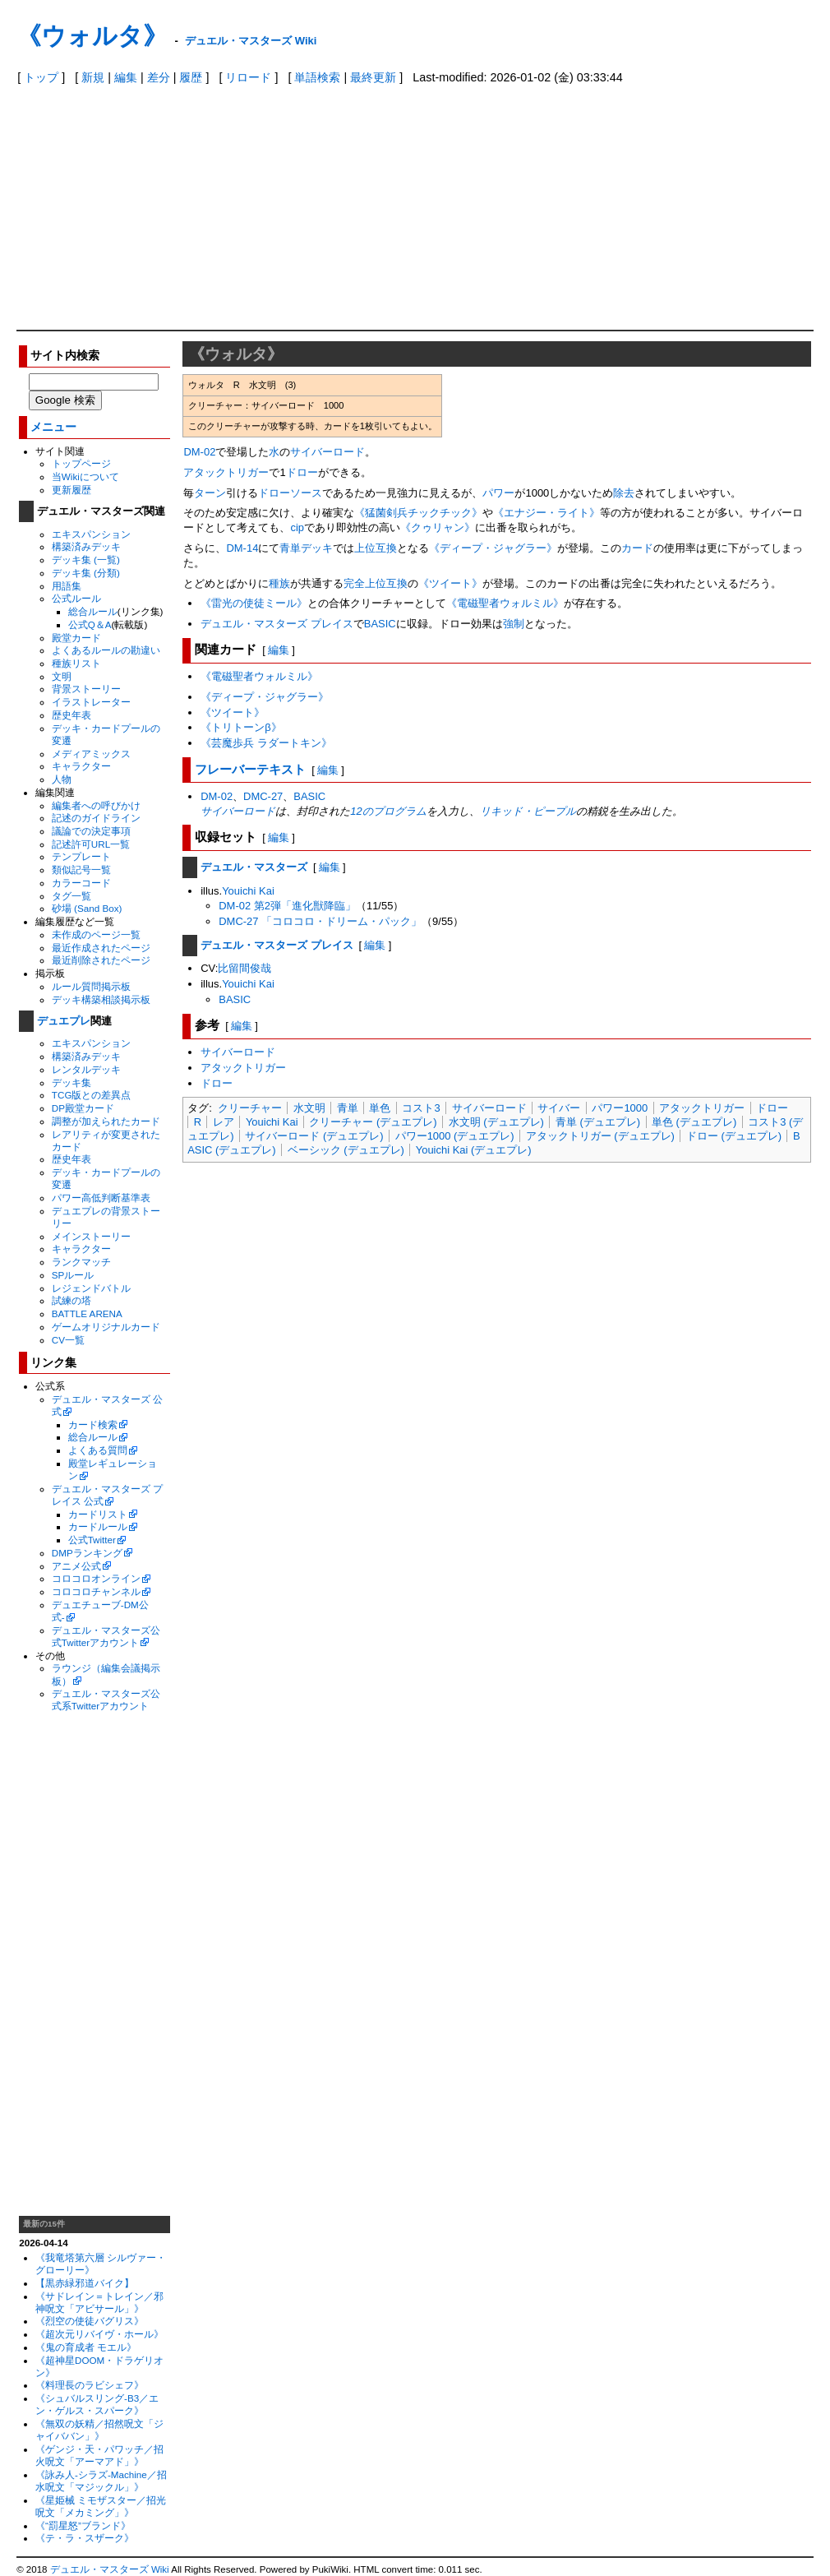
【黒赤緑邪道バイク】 (84, 2283)
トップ (41, 77)
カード (637, 548)
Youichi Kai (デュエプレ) (474, 1150)
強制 (513, 623)
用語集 (66, 585)
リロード (248, 77)
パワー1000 (620, 1108)
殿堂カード (76, 637)
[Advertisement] (415, 206)
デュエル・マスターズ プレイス (277, 623)
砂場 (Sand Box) (87, 908)
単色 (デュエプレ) (694, 1122)
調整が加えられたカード (106, 1121)
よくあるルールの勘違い (106, 650)
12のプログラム (388, 811)
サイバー (558, 1108)
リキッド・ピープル (528, 811)
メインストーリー (91, 1236)
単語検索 (317, 77)
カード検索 (93, 1424)
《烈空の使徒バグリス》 (89, 2320)
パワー (498, 493)
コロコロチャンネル (96, 1591)
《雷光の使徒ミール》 (254, 603)
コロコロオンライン (96, 1578)
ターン (210, 493)
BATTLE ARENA (87, 1313)
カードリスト (97, 1514)
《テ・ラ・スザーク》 (84, 2537)
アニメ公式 (76, 1566)
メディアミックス (91, 753)
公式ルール (76, 598)
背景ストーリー (86, 688)
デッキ (317, 548)
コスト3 (421, 1108)
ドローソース (290, 493)
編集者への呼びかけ (96, 805)
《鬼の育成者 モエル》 (85, 2347)
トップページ (81, 463)
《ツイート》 (450, 583)
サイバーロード (327, 452)
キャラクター (81, 766)
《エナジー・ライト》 (546, 512)
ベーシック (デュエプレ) (346, 1150)
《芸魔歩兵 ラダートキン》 (266, 743)
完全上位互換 (376, 583)
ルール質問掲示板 (91, 986)
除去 (623, 493)
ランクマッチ (81, 1261)
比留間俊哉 (244, 968)
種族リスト (76, 663)
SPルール (73, 1275)
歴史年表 (71, 715)
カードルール (97, 1526)
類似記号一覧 (81, 869)
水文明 (309, 1108)
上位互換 (375, 548)
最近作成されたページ (101, 947)
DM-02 (199, 452)
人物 (61, 779)
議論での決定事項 (91, 831)
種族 (279, 583)
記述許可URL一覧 (91, 844)
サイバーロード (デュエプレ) (314, 1136)
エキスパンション (91, 534)
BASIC (380, 623)
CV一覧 (68, 1339)
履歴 (190, 77)
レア (223, 1122)
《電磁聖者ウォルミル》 (505, 603)
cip (297, 527)
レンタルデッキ (86, 1069)
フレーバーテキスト (250, 769)
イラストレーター (91, 701)
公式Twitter (92, 1539)
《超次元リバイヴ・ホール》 (99, 2334)
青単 (290, 548)
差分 (158, 77)
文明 (61, 676)
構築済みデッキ (86, 546)
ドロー (302, 472)
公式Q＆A (90, 624)
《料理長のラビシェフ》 (89, 2384)
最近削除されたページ (101, 960)
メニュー (53, 427)
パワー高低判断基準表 (101, 1197)
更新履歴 (71, 489)
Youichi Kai (248, 891)
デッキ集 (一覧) (86, 559)
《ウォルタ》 (92, 35)
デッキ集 (71, 1082)
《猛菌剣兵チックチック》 (418, 512)
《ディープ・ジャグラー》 (493, 548)
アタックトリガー (226, 472)
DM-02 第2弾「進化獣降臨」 (287, 906)
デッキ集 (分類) (86, 572)
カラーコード (81, 882)
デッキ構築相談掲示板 (101, 999)
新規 (92, 77)
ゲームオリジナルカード (106, 1326)
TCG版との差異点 (91, 1094)
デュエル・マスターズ (254, 867)
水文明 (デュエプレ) (496, 1122)
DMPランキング (87, 1552)
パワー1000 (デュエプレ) (454, 1136)
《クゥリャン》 (437, 527)
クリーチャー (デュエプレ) (372, 1122)
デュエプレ (63, 1021)
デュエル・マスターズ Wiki (250, 41)
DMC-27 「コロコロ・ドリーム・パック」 (320, 921)
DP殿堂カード (83, 1108)
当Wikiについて (85, 476)
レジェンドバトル (91, 1288)
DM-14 (242, 548)
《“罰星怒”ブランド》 (83, 2525)
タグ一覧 (71, 895)
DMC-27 (263, 796)
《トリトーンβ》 (241, 727)
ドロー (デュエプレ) (734, 1136)
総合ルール (93, 611)
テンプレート (81, 856)
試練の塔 (71, 1300)
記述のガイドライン (96, 817)
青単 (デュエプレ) (598, 1122)
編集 (125, 77)
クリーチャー (250, 1108)
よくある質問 (97, 1450)
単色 (379, 1108)
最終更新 (373, 77)
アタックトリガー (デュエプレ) (600, 1136)
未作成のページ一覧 (96, 934)
